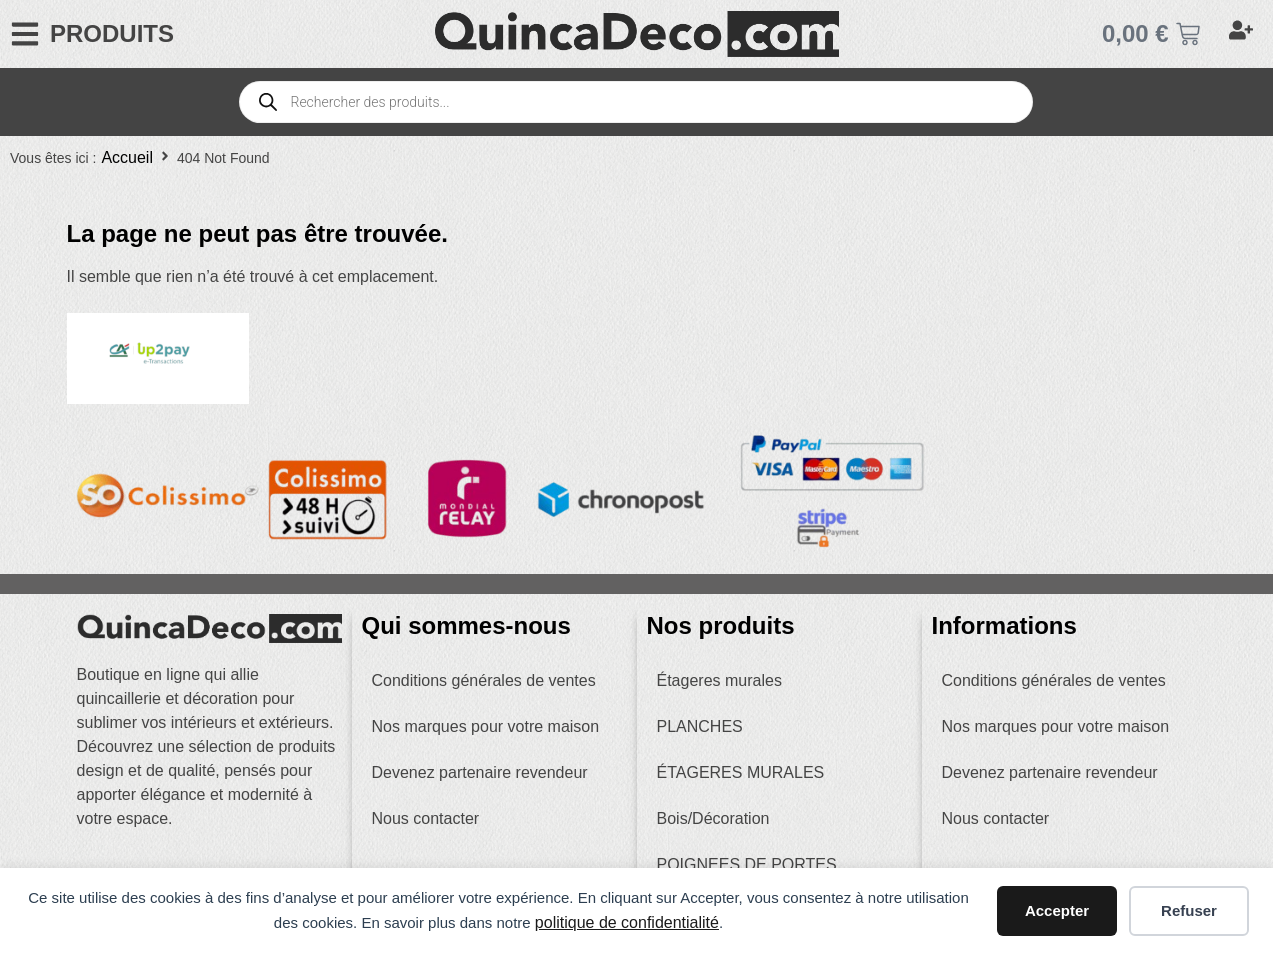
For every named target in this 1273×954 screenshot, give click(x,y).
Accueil (127, 157)
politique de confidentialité (627, 922)
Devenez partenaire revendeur (480, 772)
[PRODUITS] (25, 34)
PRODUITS (112, 33)
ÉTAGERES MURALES (741, 772)
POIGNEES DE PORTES (747, 864)
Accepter (1057, 910)
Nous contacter (426, 818)
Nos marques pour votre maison (486, 726)
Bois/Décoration (713, 818)
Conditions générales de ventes (484, 680)
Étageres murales (719, 680)
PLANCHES (700, 726)
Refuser (1189, 910)
